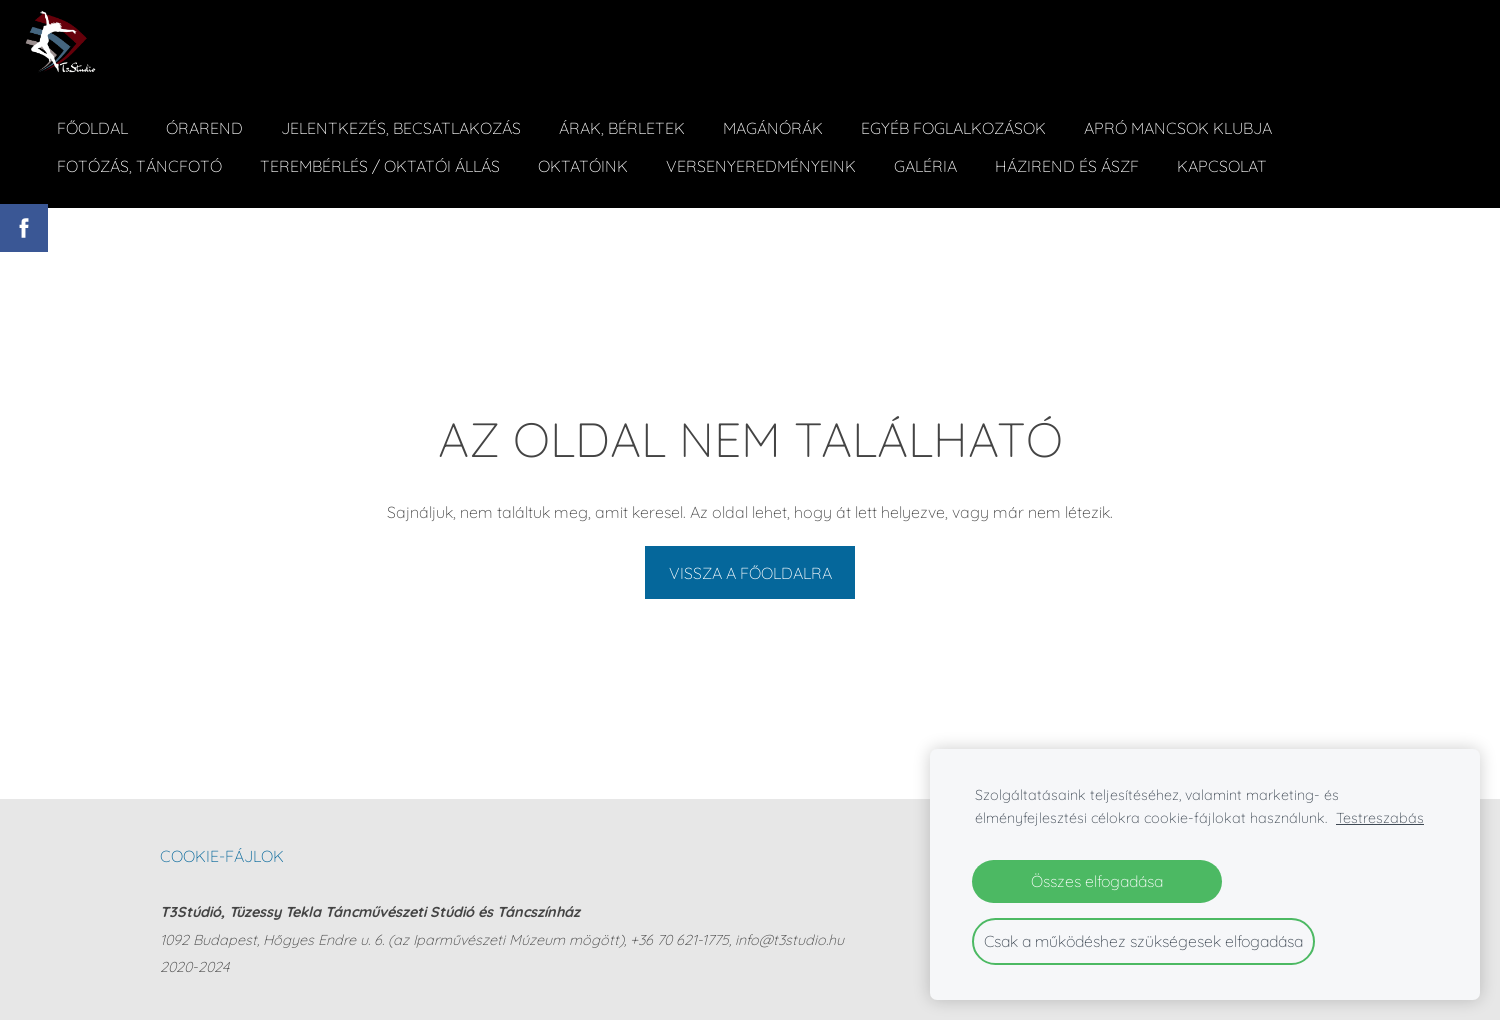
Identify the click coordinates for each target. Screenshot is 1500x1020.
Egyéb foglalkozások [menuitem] (953, 128)
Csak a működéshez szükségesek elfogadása (1143, 941)
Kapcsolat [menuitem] (1222, 166)
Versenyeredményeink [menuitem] (761, 166)
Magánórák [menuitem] (773, 128)
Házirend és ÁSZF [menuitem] (1067, 166)
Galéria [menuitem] (925, 166)
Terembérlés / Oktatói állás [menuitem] (380, 166)
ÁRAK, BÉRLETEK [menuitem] (622, 128)
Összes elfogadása (1097, 881)
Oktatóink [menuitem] (583, 166)
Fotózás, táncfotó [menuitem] (139, 166)
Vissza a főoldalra (750, 573)
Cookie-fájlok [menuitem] (222, 856)
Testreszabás (1380, 818)
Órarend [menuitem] (204, 128)
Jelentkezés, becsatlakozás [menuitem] (401, 128)
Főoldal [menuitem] (92, 128)
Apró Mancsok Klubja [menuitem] (1178, 128)
